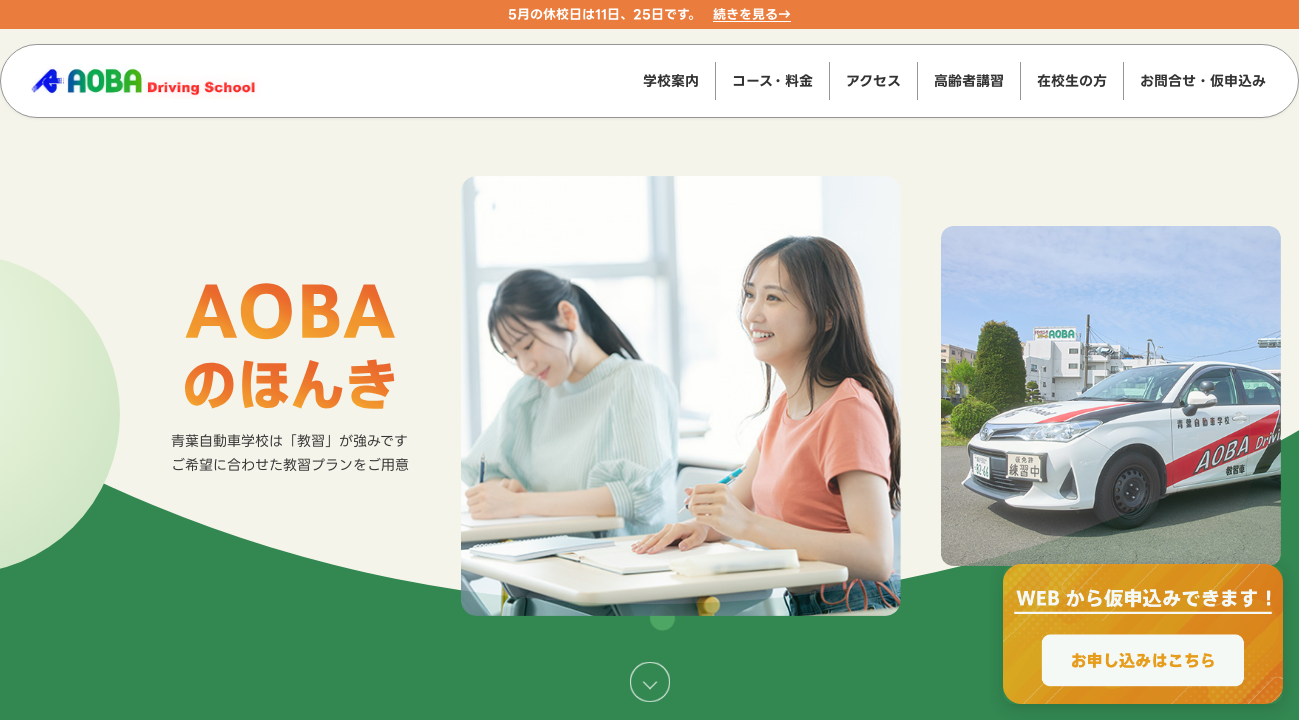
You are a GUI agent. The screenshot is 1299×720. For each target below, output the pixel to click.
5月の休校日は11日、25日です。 (604, 14)
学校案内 (671, 80)
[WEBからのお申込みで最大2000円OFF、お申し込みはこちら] (1143, 634)
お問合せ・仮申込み (1203, 80)
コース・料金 (772, 80)
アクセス (873, 80)
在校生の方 (1072, 80)
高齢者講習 (969, 80)
